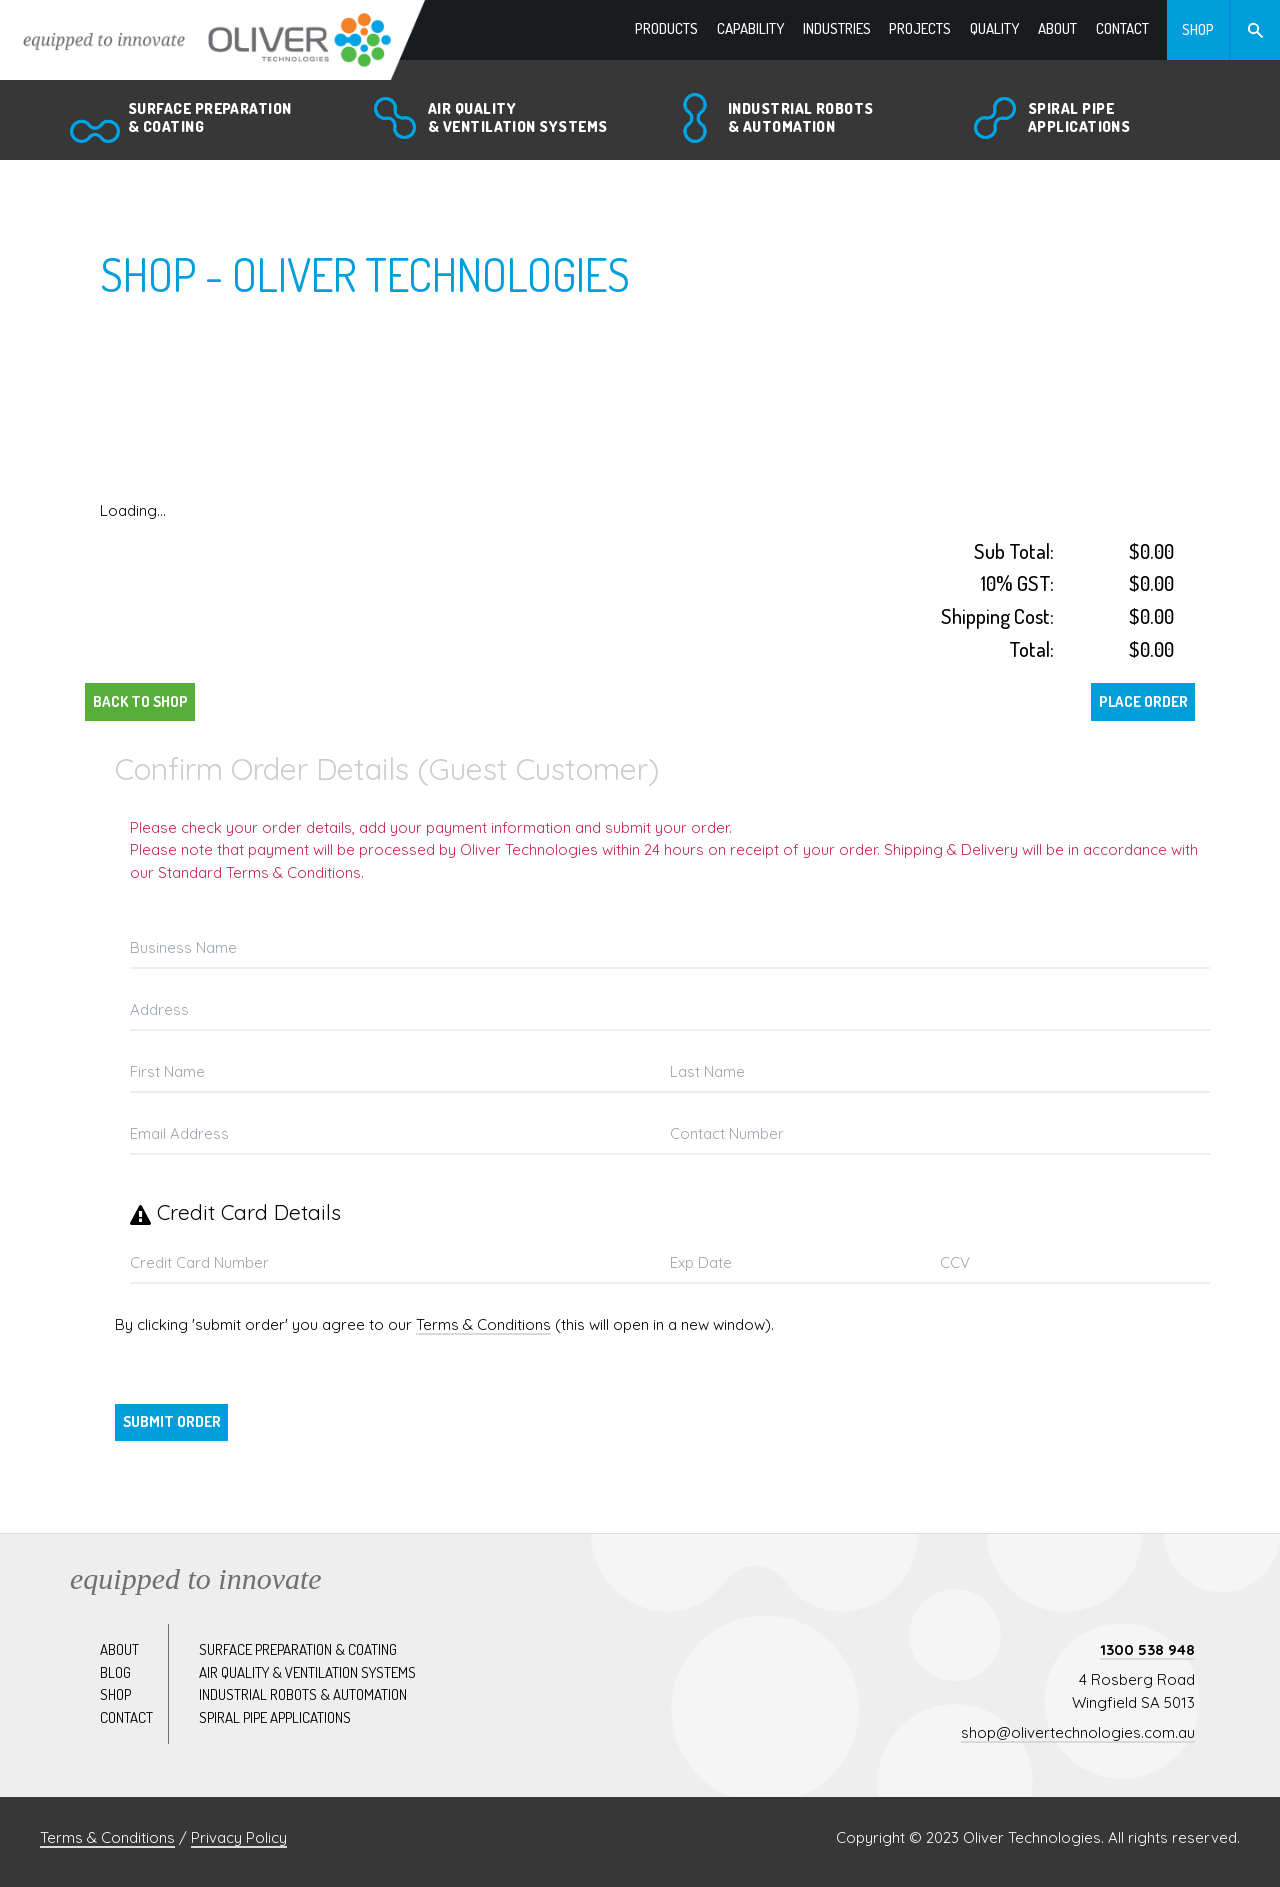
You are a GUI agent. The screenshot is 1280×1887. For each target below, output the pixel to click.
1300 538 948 (1147, 1649)
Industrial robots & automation (303, 1694)
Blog (115, 1672)
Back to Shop (140, 701)
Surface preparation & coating (298, 1649)
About (119, 1649)
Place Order (1143, 701)
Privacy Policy (239, 1837)
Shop (115, 1694)
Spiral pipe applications (275, 1717)
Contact (126, 1717)
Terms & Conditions (483, 1324)
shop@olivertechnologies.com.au (1078, 1732)
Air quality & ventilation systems (307, 1672)
